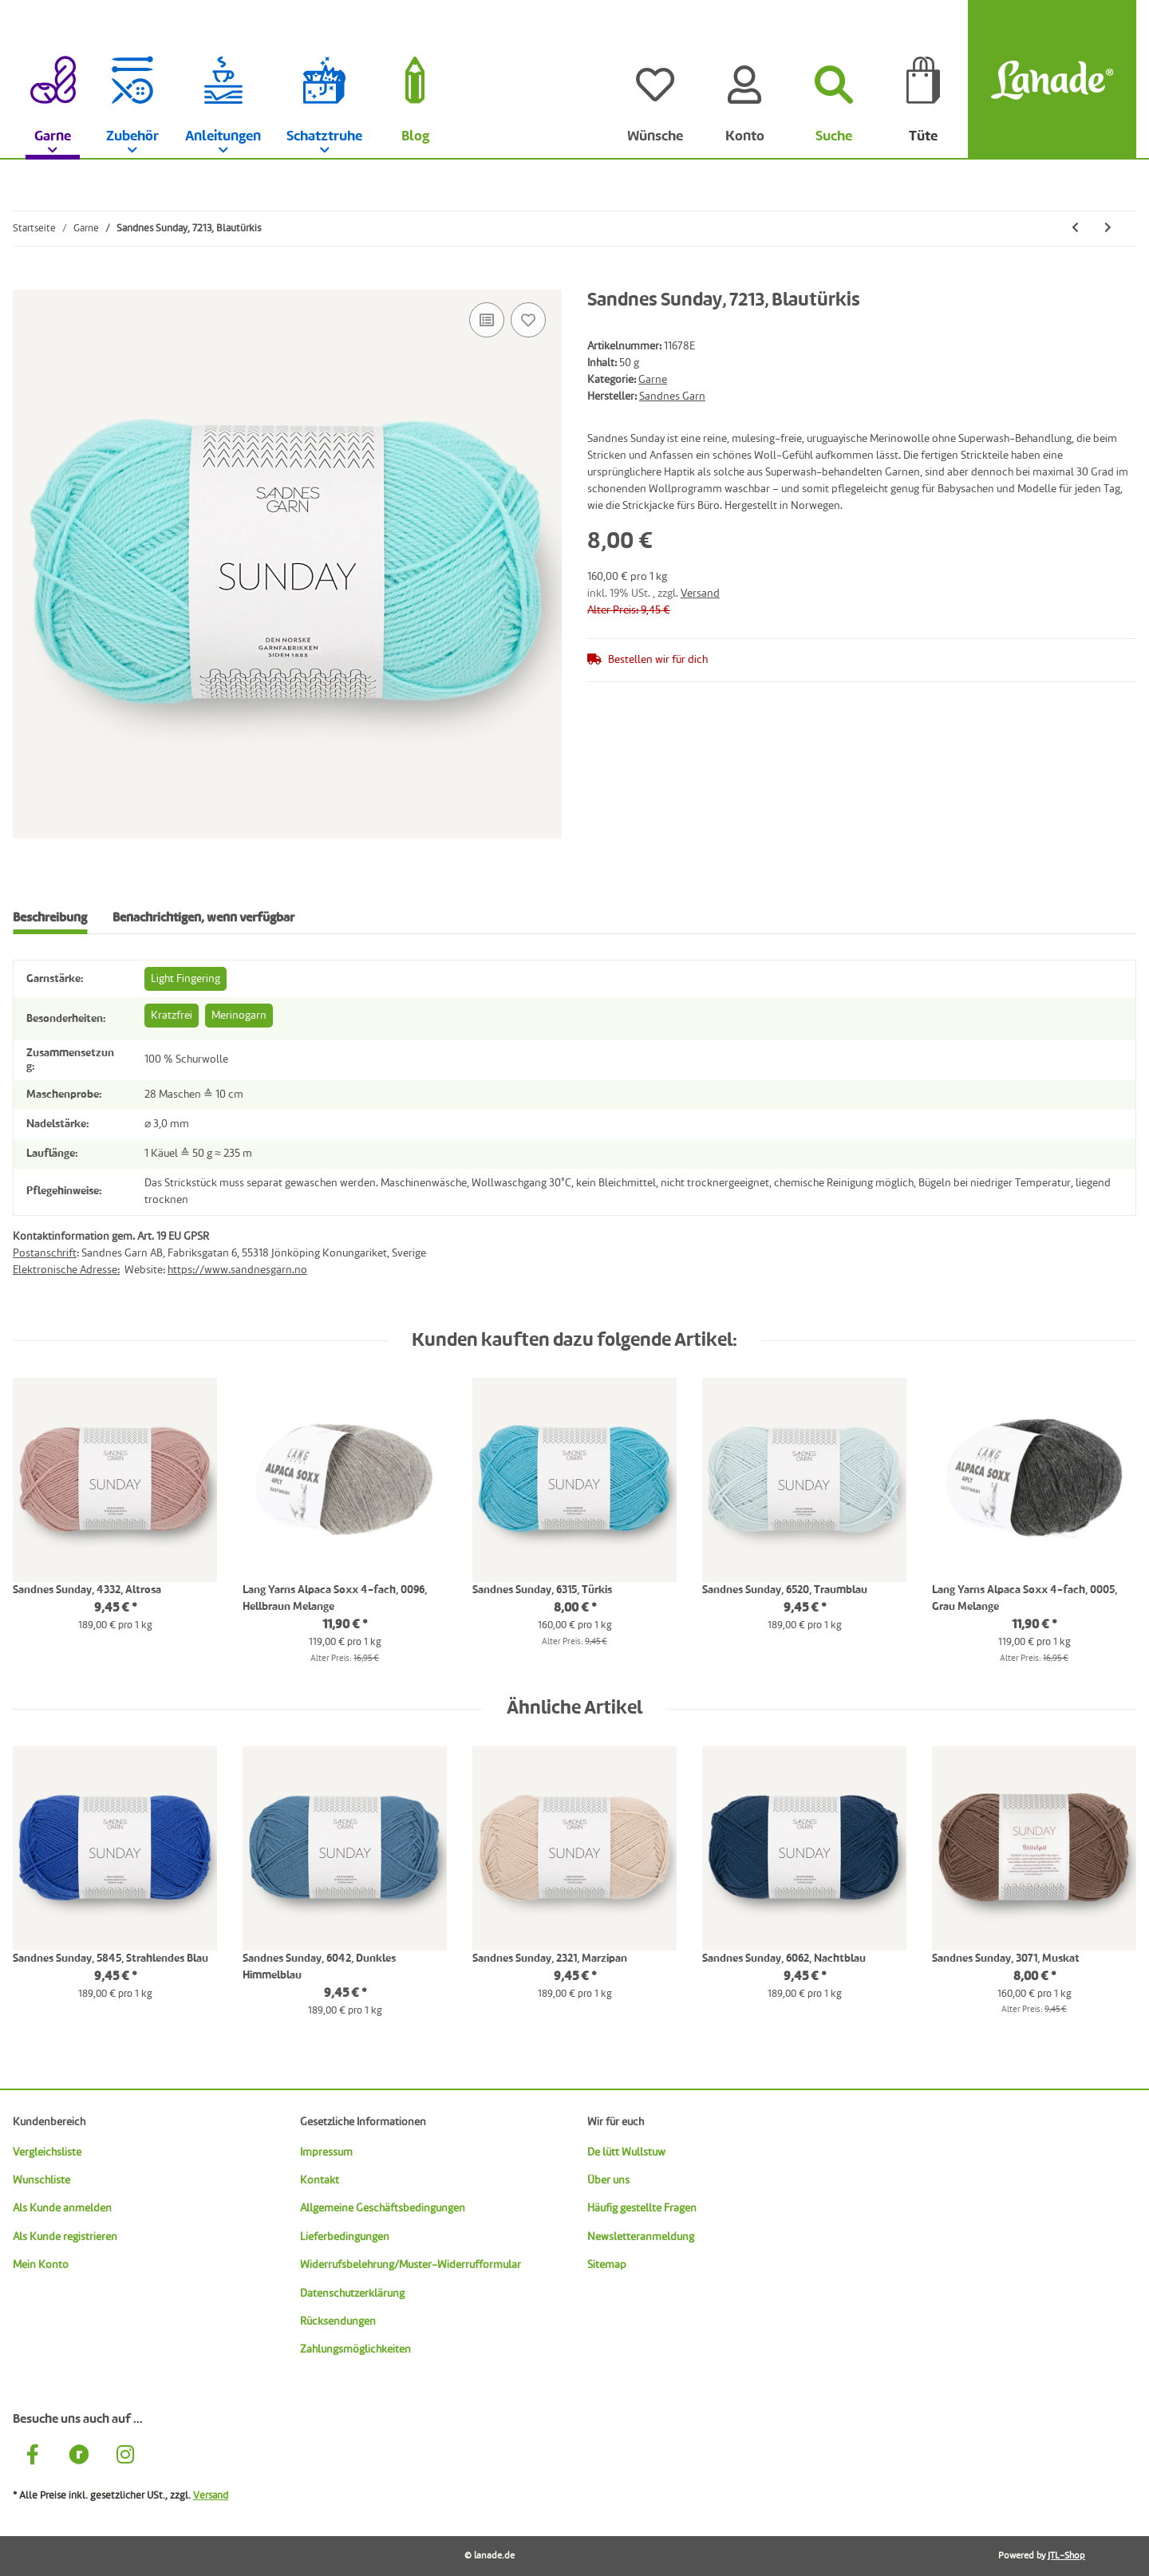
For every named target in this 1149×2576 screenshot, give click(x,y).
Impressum (326, 2152)
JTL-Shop (1066, 2556)
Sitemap (606, 2264)
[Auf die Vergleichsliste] (486, 319)
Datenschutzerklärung (352, 2293)
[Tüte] (923, 80)
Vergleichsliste (47, 2152)
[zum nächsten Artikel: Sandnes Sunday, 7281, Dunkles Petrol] (1108, 228)
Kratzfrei (171, 1015)
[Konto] (744, 80)
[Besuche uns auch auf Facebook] (33, 2457)
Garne (652, 379)
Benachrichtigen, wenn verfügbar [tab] (203, 918)
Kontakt (319, 2180)
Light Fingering (185, 978)
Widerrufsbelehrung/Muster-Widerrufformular (410, 2264)
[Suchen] (834, 80)
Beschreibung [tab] (50, 918)
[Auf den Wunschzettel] (528, 319)
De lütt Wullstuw (626, 2152)
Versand (700, 593)
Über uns (608, 2180)
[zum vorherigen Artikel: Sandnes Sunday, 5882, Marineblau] (1075, 228)
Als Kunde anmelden (62, 2208)
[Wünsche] (655, 80)
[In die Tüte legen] (25, 281)
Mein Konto (41, 2264)
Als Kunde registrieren (65, 2237)
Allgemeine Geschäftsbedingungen (382, 2208)
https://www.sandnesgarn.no (237, 1270)
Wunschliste (41, 2180)
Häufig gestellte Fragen (642, 2208)
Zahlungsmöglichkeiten (355, 2349)
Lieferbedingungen (344, 2237)
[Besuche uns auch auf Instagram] (125, 2457)
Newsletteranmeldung (640, 2237)
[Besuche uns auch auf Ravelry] (79, 2457)
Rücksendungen (338, 2321)
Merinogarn (239, 1015)
